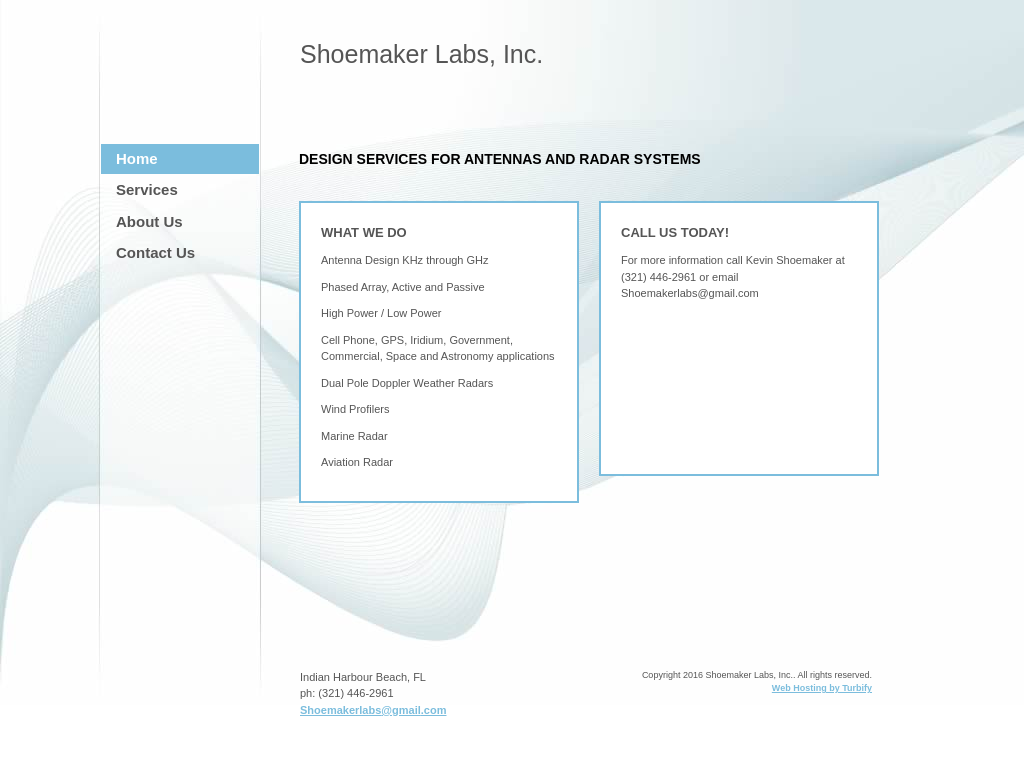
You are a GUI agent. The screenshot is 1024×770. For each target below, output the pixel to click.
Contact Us (155, 252)
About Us (149, 221)
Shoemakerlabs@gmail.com (373, 710)
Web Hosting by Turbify (822, 688)
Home (137, 158)
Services (147, 189)
